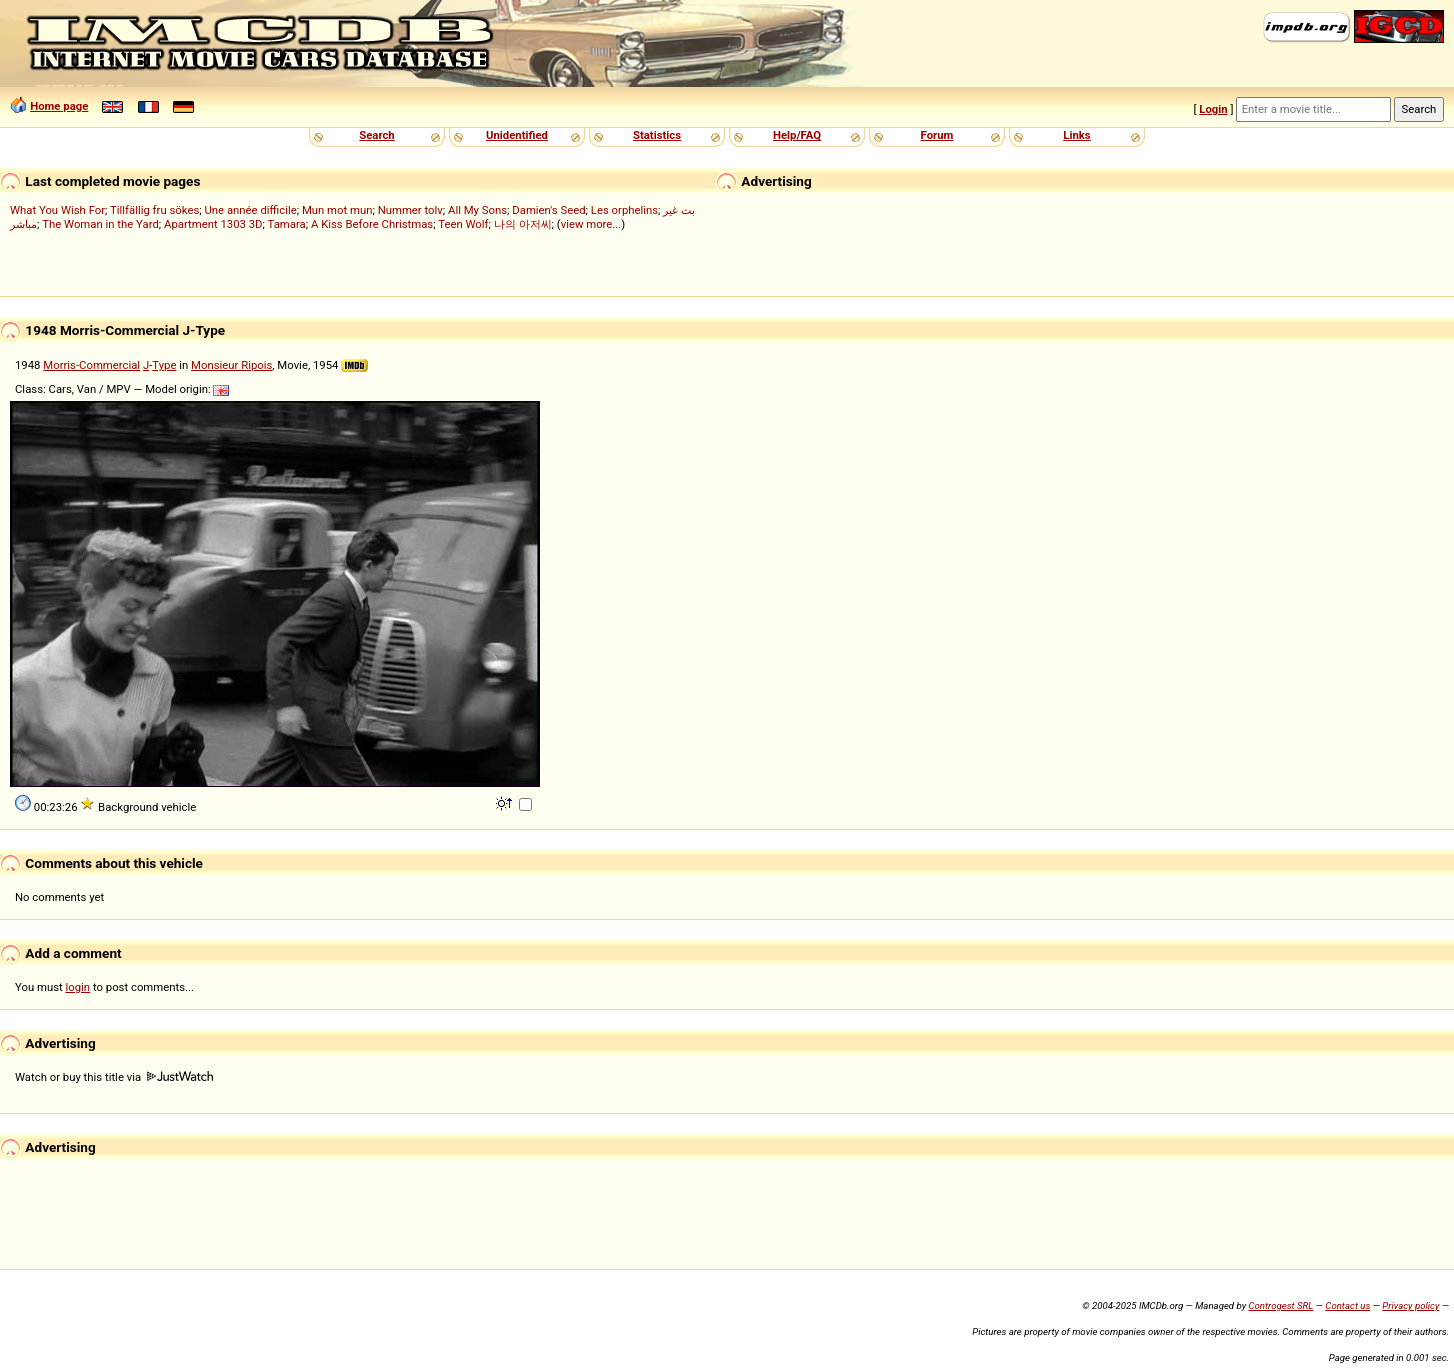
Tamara (287, 224)
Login (1213, 109)
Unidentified (517, 135)
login (78, 987)
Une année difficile (250, 210)
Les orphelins (624, 210)
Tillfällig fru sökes (154, 210)
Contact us (1347, 1305)
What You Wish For (57, 210)
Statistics (657, 135)
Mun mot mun (337, 210)
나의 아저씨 (523, 224)
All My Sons (477, 210)
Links (1076, 135)
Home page (59, 106)
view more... (591, 224)
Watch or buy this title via (114, 1077)
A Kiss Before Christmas (372, 224)
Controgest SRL (1280, 1305)
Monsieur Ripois (231, 365)
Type (164, 365)
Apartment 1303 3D (213, 224)
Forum (937, 135)
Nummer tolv (410, 210)
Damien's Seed (548, 210)
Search (376, 135)
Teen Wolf (463, 224)
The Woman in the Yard (100, 224)
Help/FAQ (797, 135)
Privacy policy (1410, 1305)
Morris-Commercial (91, 365)
